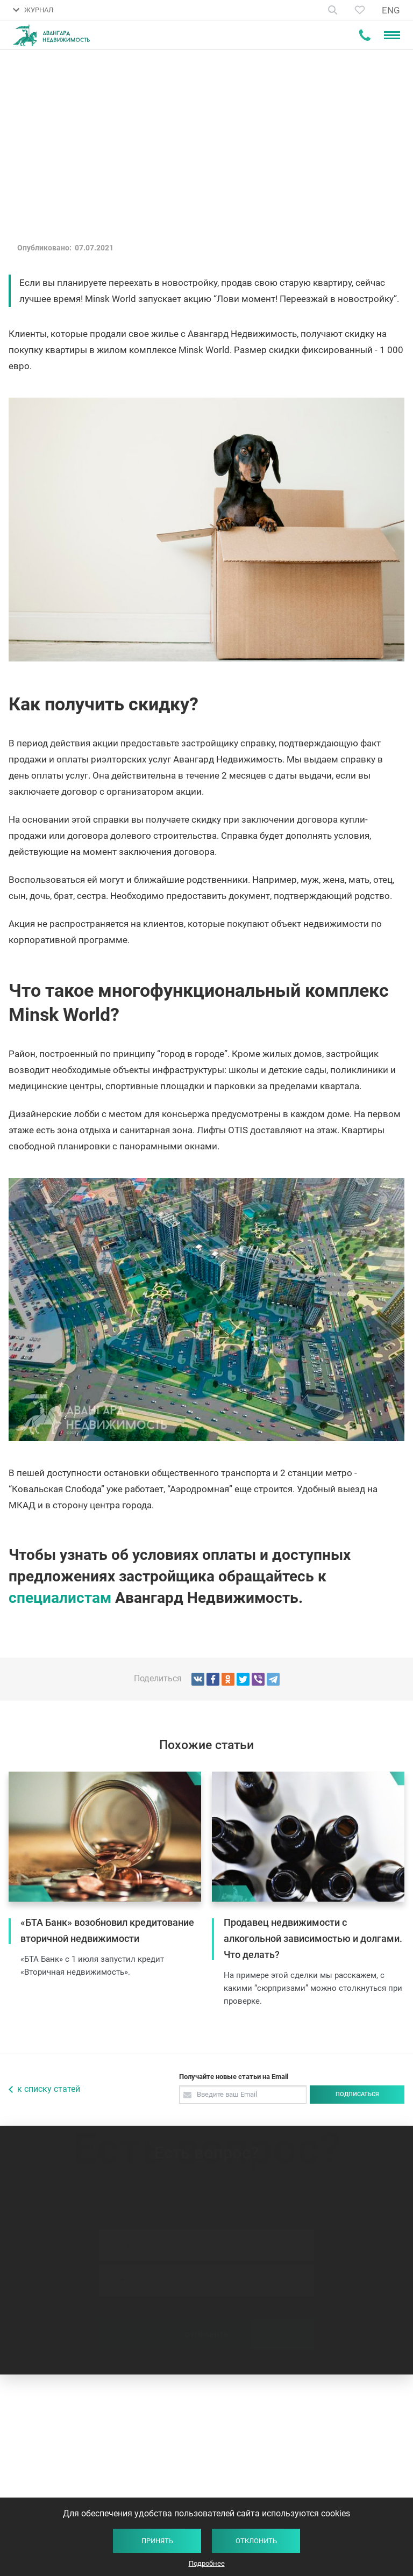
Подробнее (207, 2563)
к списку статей (48, 2089)
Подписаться (357, 2094)
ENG (391, 10)
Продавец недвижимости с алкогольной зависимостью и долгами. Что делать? (313, 1938)
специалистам (60, 1598)
